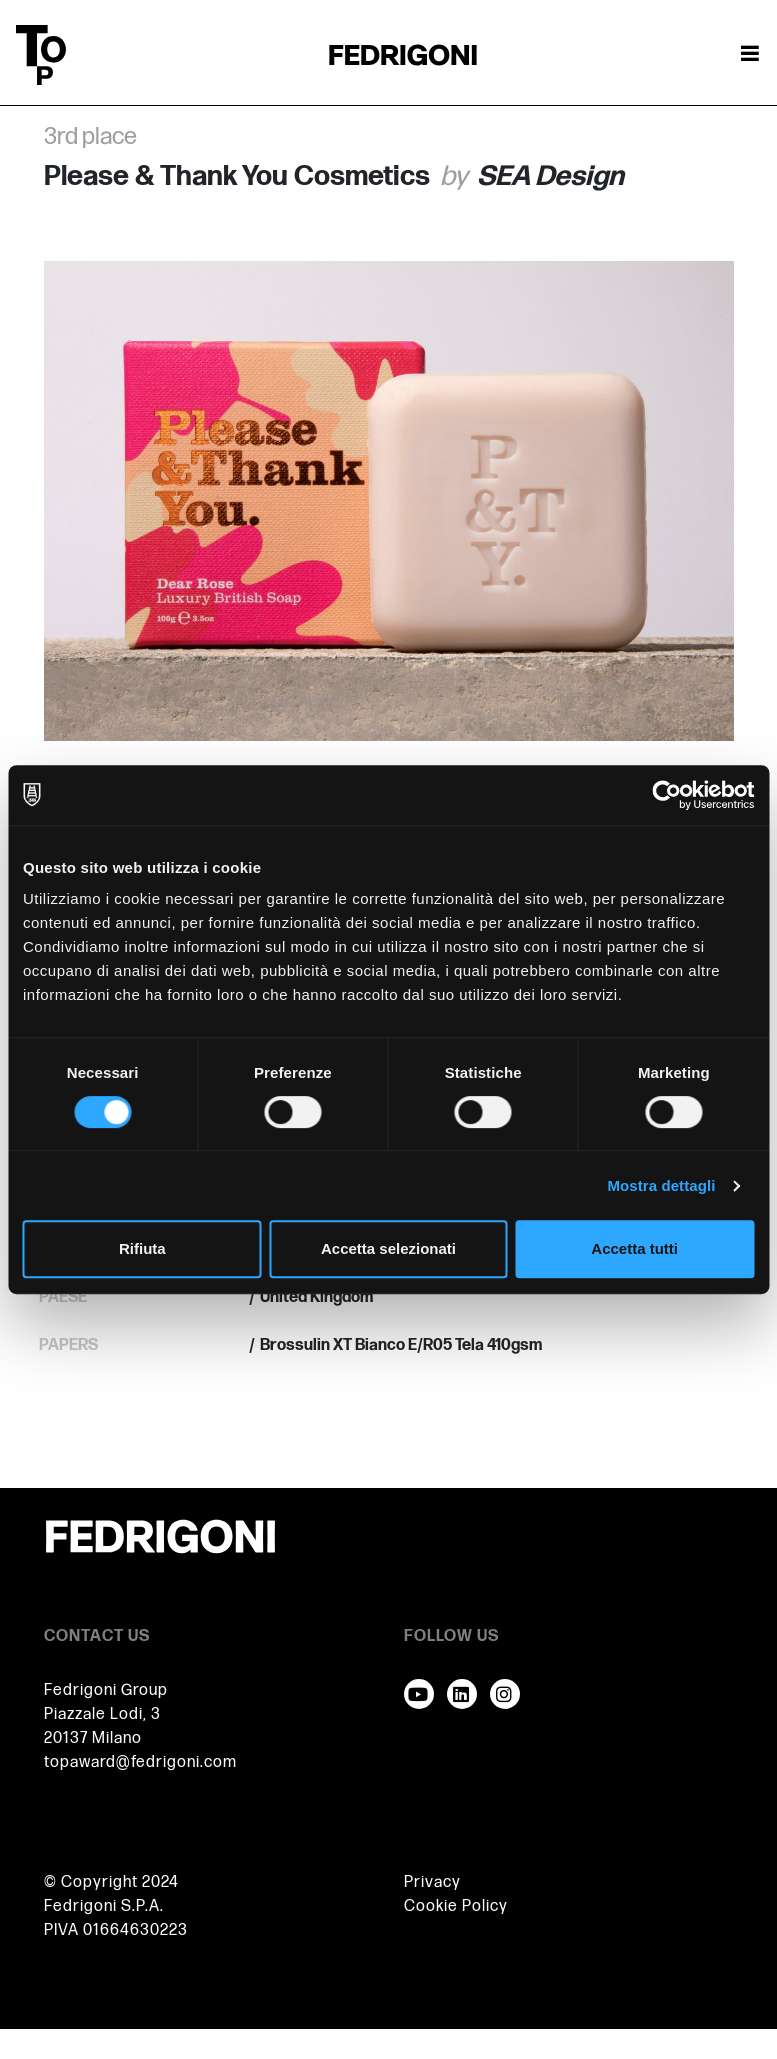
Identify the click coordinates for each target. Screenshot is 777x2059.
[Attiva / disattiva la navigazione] (750, 55)
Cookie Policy (456, 1906)
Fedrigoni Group (106, 1690)
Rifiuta (142, 1248)
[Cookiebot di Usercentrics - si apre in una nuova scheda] (666, 795)
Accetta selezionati (388, 1248)
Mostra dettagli (661, 1185)
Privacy (432, 1882)
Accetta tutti (634, 1248)
